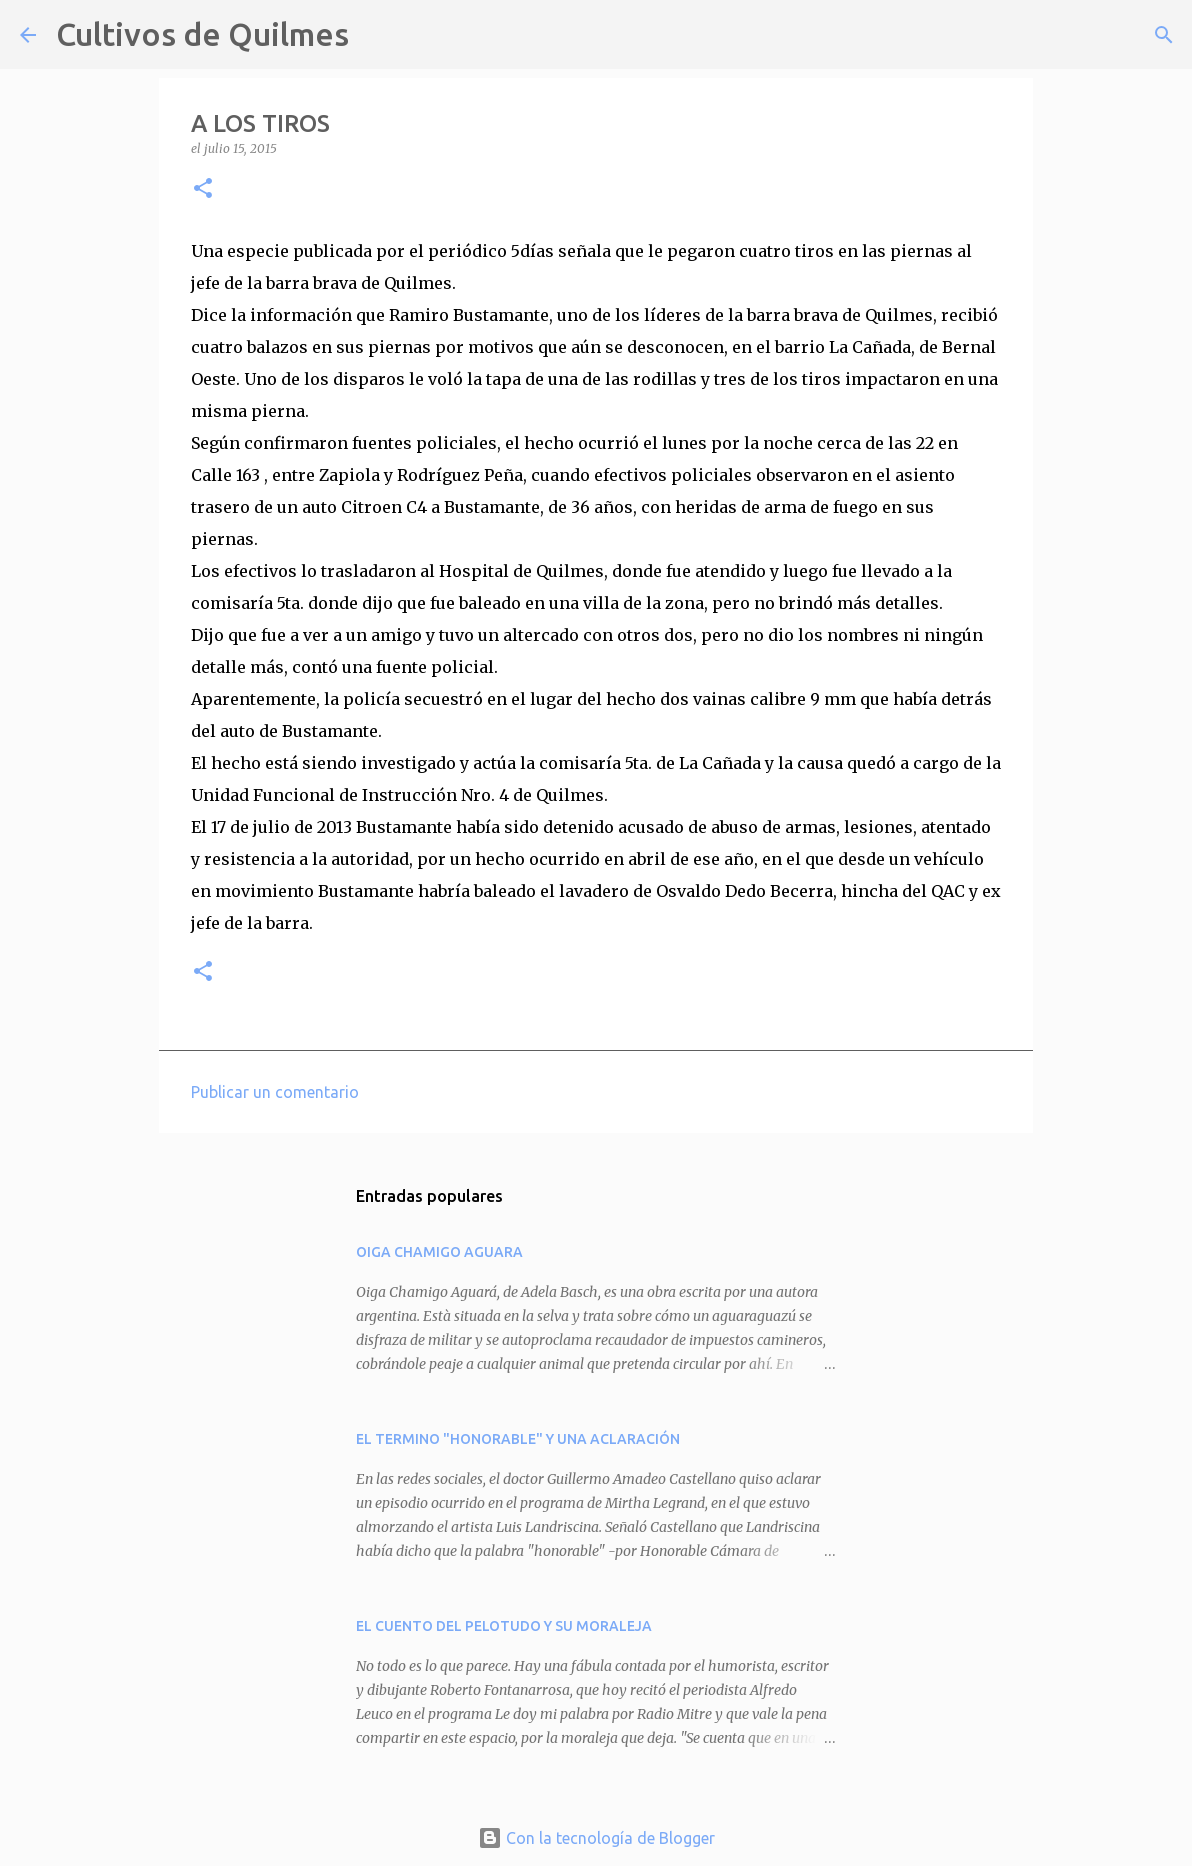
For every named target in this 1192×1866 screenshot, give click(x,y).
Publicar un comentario (275, 1092)
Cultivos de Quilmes (202, 34)
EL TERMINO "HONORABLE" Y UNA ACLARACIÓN (518, 1439)
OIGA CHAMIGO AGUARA (439, 1252)
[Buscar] (377, 35)
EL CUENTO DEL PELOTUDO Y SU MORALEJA (504, 1626)
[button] (203, 189)
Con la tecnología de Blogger (596, 1838)
